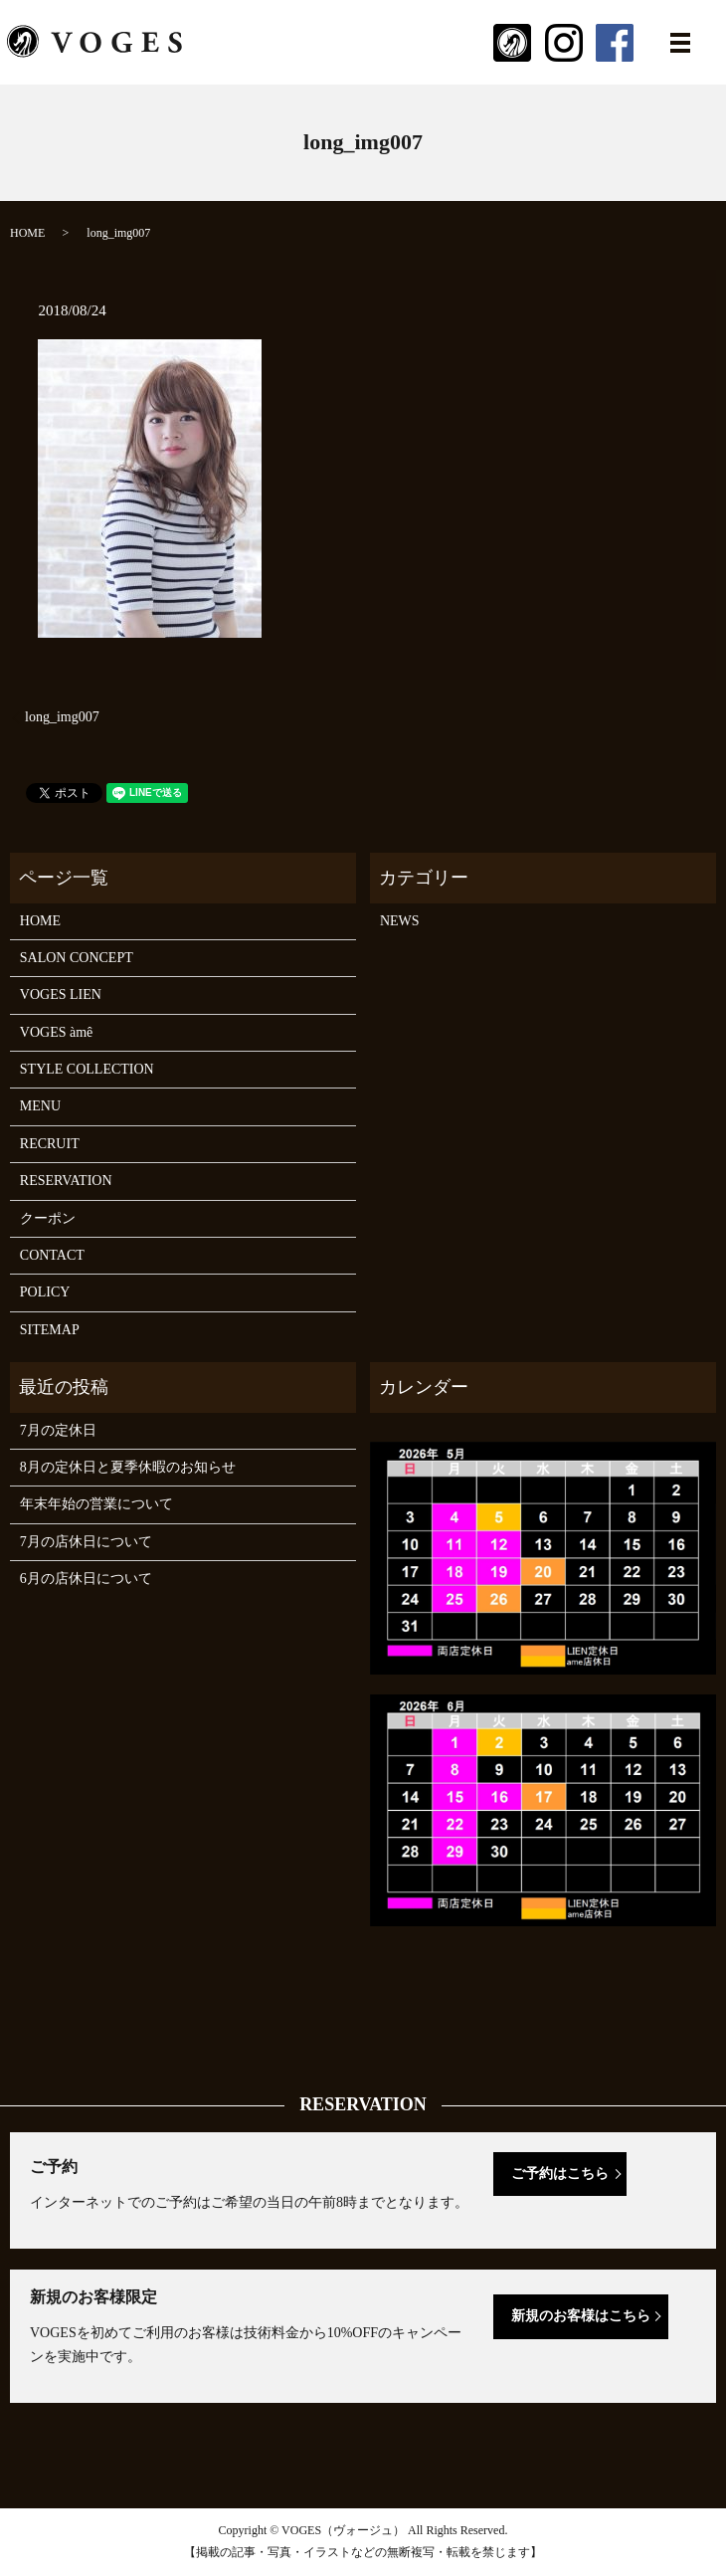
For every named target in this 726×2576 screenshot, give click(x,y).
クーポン (48, 1218)
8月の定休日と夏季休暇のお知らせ (128, 1467)
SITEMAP (50, 1329)
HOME (27, 233)
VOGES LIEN (60, 994)
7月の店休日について (86, 1541)
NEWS (400, 920)
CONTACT (52, 1255)
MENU (40, 1105)
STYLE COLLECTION (87, 1069)
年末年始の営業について (96, 1503)
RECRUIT (50, 1143)
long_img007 (62, 716)
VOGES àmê (56, 1032)
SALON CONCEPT (76, 957)
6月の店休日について (86, 1578)
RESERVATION (66, 1180)
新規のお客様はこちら (580, 2315)
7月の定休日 (58, 1430)
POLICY (45, 1292)
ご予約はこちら (560, 2173)
